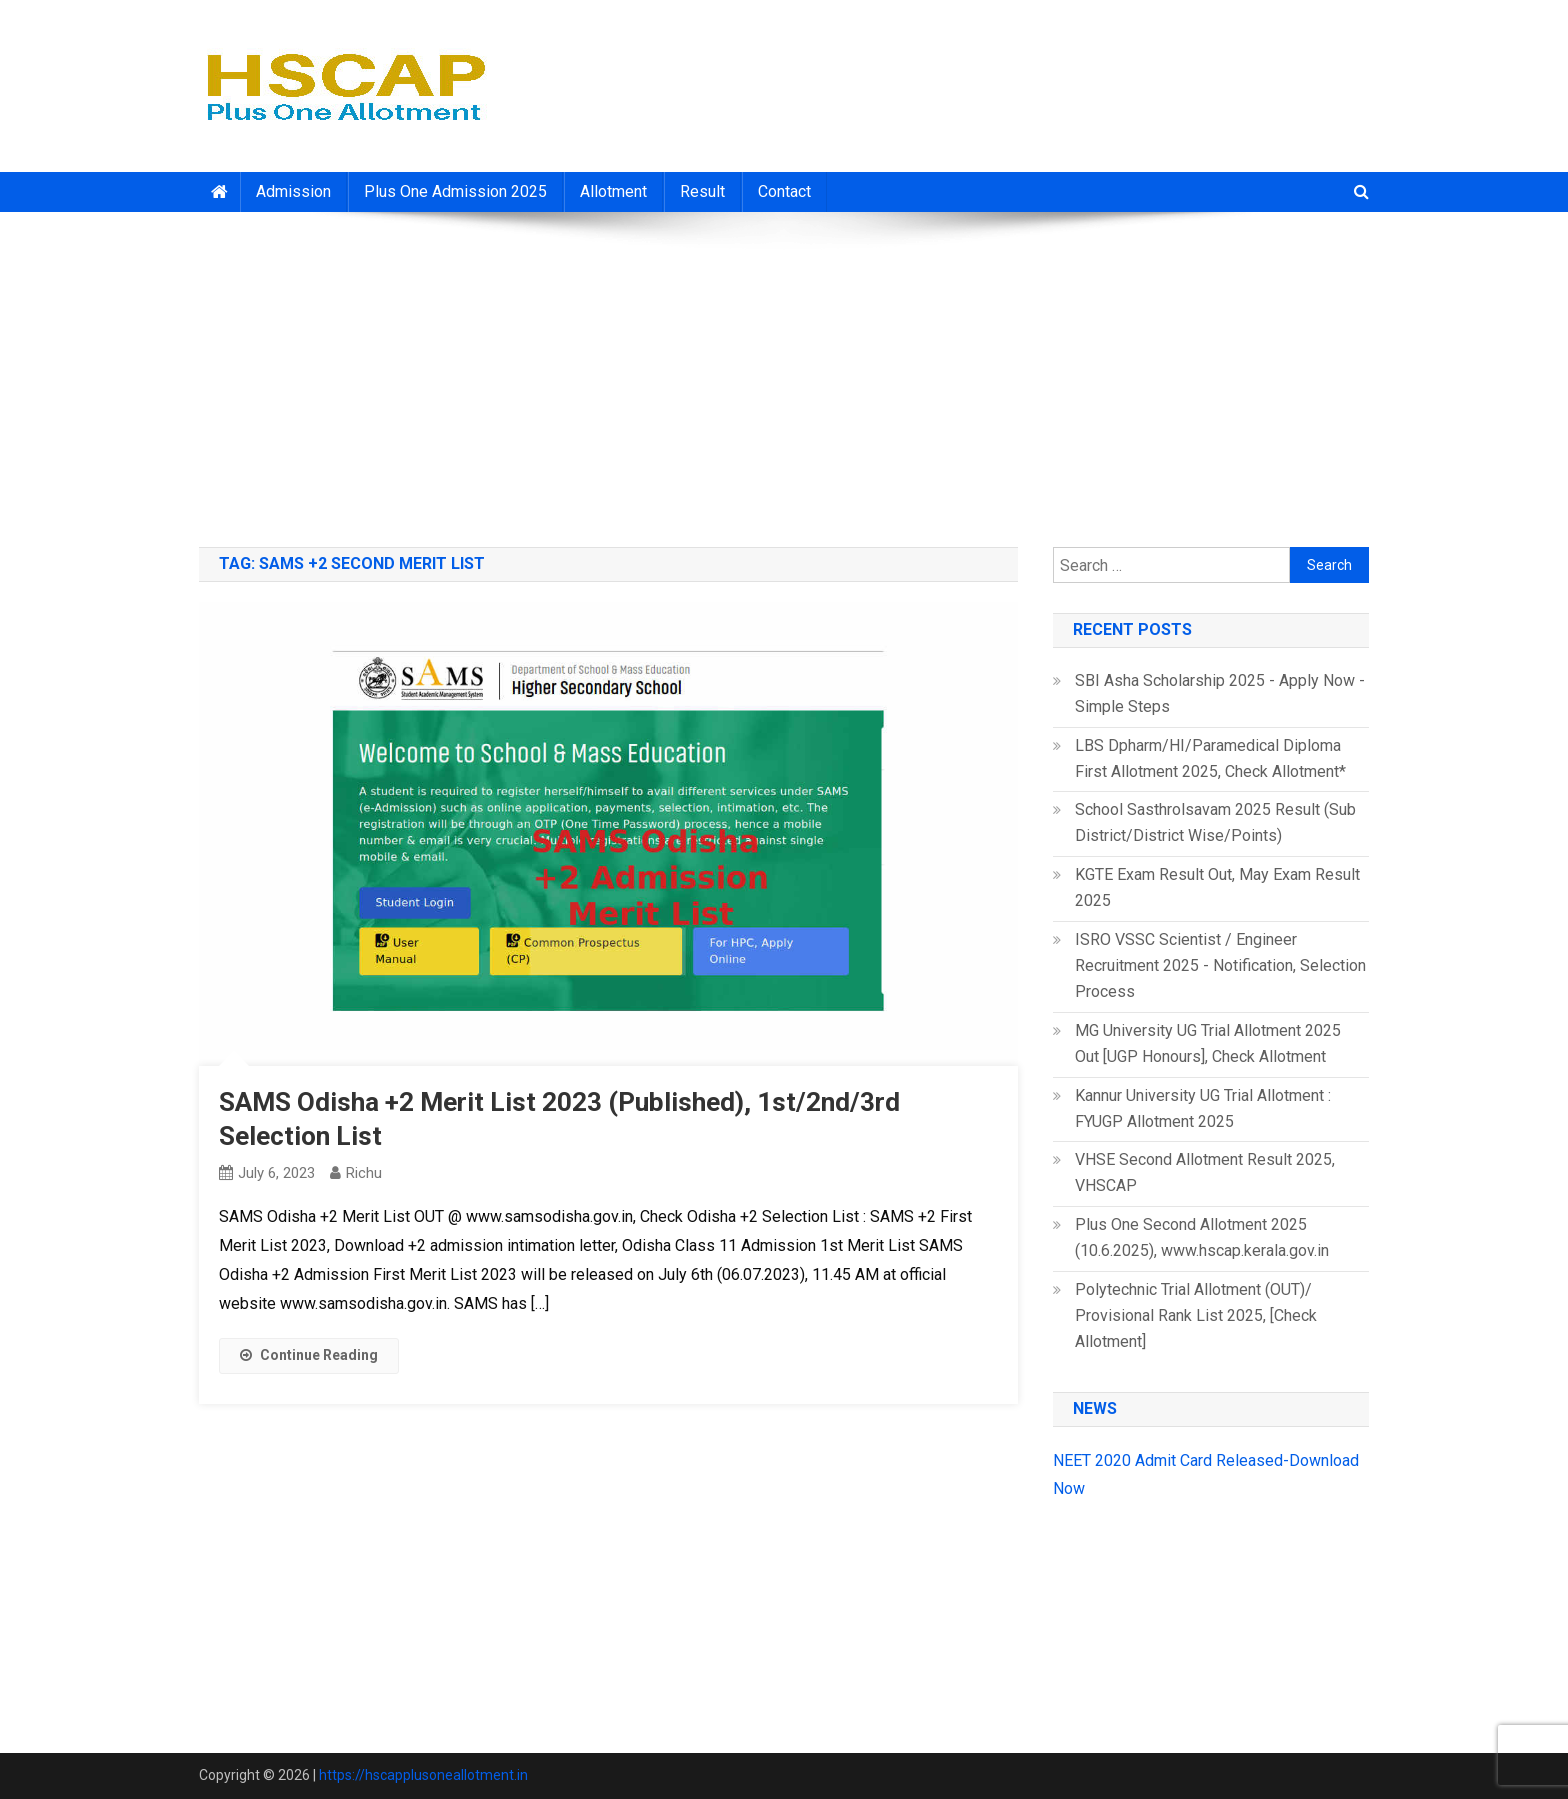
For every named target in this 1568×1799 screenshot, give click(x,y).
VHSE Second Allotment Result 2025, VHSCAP (1205, 1172)
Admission (293, 191)
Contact (784, 191)
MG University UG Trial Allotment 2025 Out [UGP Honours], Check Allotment (1208, 1043)
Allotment (613, 191)
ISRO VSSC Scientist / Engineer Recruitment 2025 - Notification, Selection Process (1220, 965)
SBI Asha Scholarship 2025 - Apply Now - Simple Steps (1220, 693)
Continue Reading (309, 1355)
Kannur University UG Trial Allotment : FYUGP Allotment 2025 (1203, 1108)
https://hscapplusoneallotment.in (423, 1775)
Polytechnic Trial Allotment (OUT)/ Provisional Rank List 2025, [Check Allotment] (1196, 1315)
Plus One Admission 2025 (455, 191)
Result (702, 191)
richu (364, 1173)
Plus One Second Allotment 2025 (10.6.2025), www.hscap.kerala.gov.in (1202, 1237)
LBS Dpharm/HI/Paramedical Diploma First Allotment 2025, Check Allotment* (1210, 758)
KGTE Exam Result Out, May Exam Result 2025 (1217, 887)
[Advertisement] (784, 372)
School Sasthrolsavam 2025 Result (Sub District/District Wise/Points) (1215, 822)
